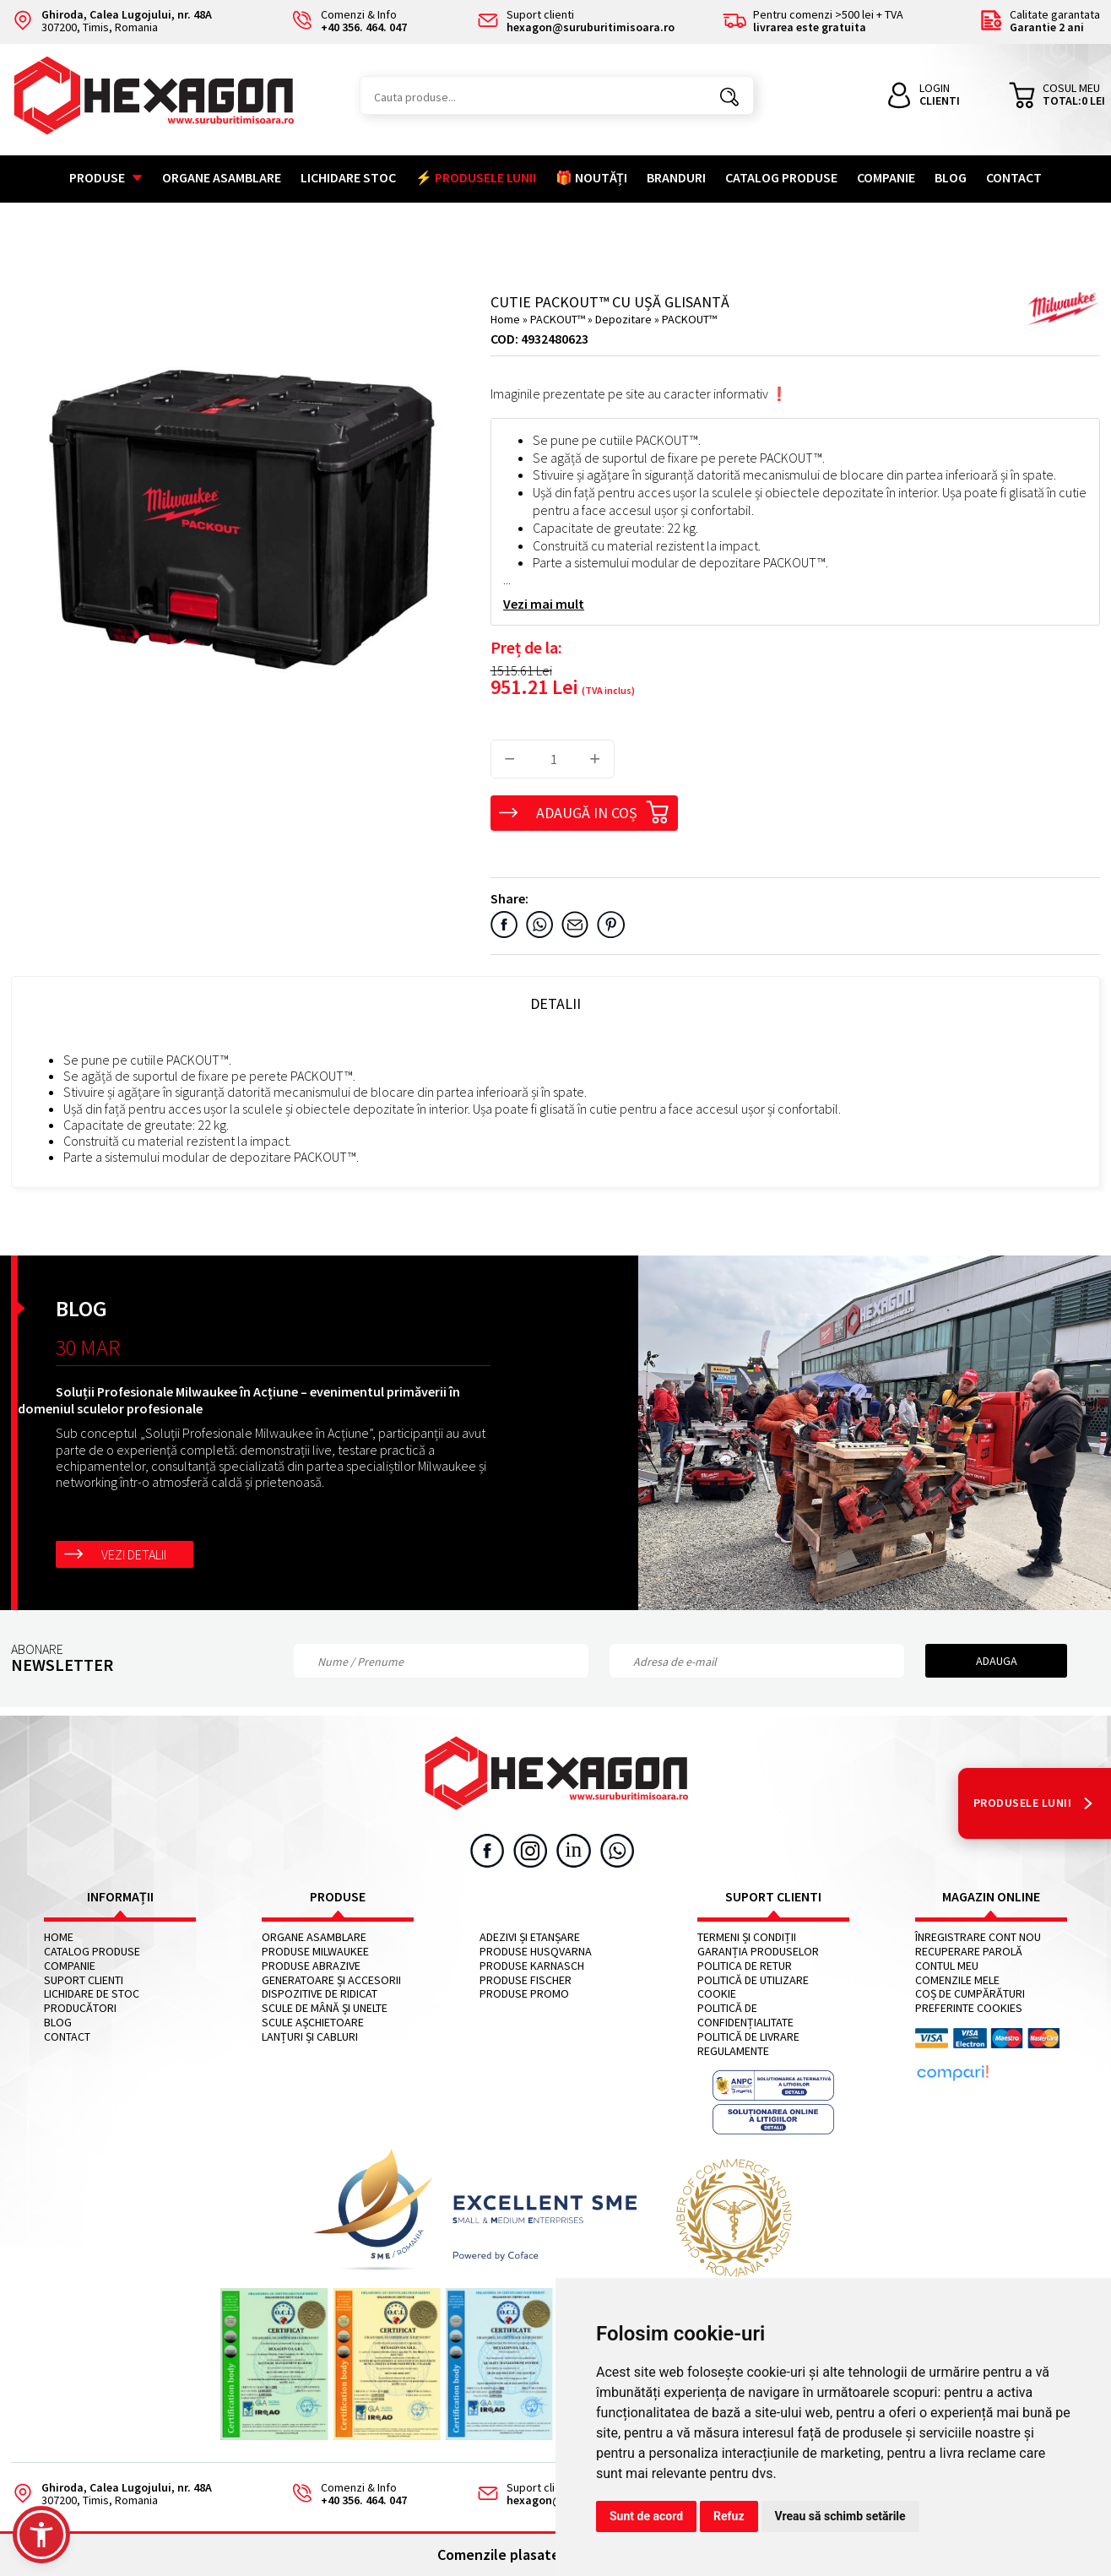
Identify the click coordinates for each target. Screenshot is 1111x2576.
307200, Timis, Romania (111, 21)
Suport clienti (83, 1980)
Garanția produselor (758, 1951)
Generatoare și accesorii (331, 1980)
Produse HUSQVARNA (536, 1951)
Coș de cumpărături (970, 1994)
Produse (106, 177)
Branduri (676, 177)
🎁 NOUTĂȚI (591, 177)
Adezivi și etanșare (530, 1937)
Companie (886, 177)
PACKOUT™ (559, 319)
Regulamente (733, 2051)
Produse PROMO (524, 1994)
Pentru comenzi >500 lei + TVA (813, 21)
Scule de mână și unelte (324, 2008)
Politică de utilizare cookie (753, 1987)
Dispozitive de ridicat (319, 1994)
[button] (41, 2534)
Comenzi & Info (343, 2494)
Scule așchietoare (313, 2022)
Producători (80, 2008)
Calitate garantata (1039, 21)
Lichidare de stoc (91, 1994)
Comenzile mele (957, 1980)
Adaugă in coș (602, 809)
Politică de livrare (748, 2037)
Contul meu (946, 1966)
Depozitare (624, 319)
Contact (1014, 177)
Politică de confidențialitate (745, 2015)
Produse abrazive (311, 1966)
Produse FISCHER (526, 1980)
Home (505, 319)
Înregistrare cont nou (978, 1937)
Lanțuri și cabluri (310, 2037)
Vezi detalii (133, 1554)
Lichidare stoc (348, 177)
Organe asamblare (221, 177)
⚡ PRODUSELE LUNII (475, 177)
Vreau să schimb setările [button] (840, 2516)
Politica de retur (744, 1966)
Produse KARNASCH (532, 1966)
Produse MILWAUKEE (315, 1951)
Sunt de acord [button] (646, 2516)
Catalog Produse (781, 177)
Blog (951, 177)
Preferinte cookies (968, 2008)
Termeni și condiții (746, 1937)
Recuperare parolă (968, 1951)
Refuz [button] (729, 2516)
